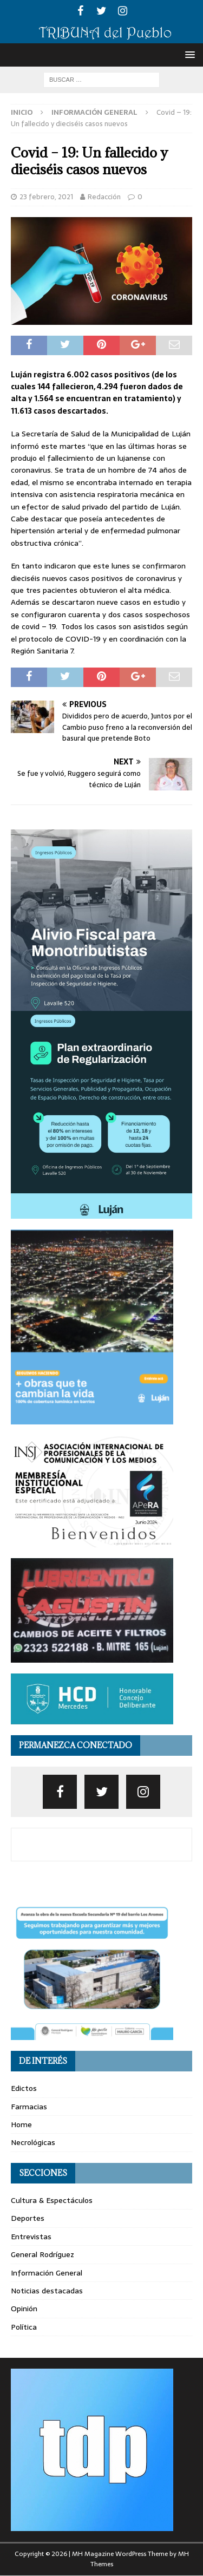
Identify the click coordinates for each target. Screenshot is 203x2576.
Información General (46, 2273)
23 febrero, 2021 (46, 196)
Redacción (104, 196)
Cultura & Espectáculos (52, 2200)
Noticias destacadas (47, 2291)
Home (21, 2124)
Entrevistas (31, 2236)
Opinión (24, 2309)
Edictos (24, 2088)
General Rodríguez (42, 2254)
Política (24, 2327)
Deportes (27, 2218)
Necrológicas (33, 2142)
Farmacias (29, 2107)
